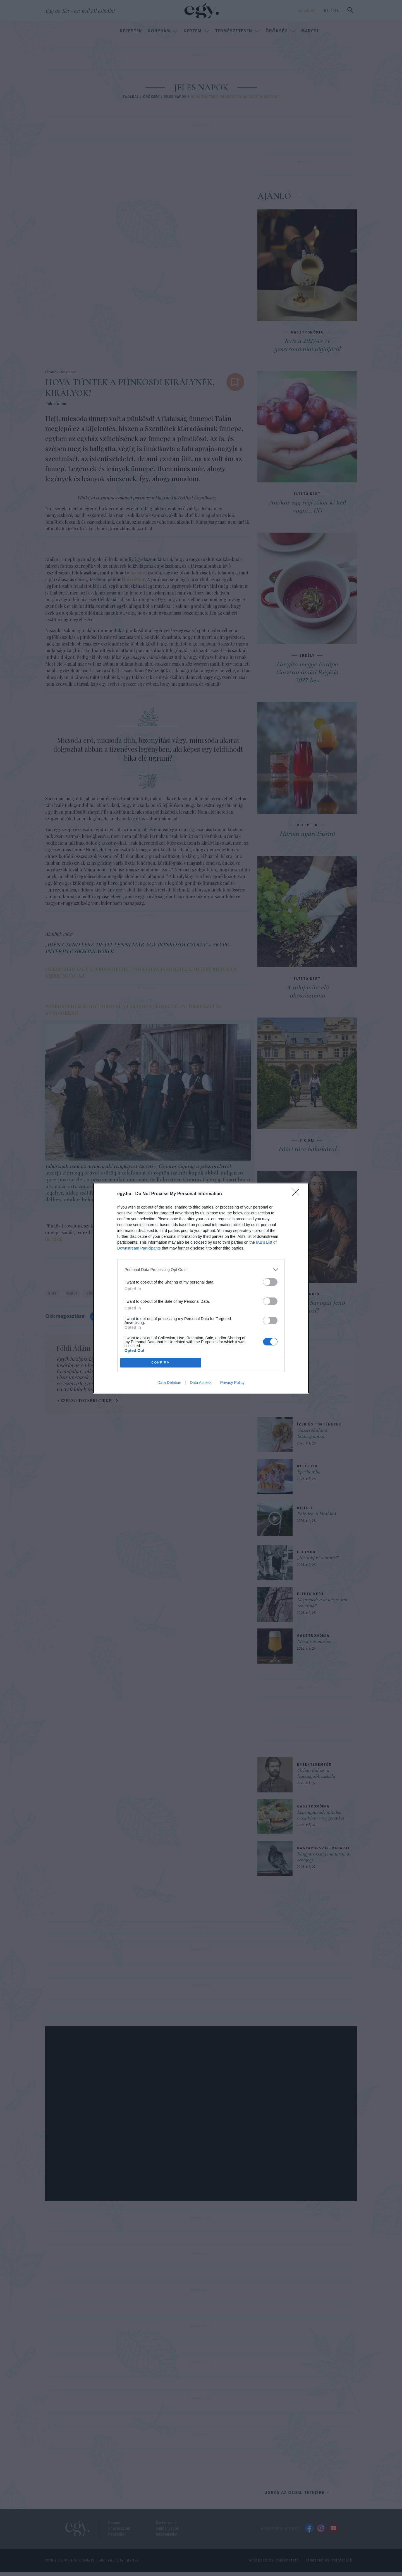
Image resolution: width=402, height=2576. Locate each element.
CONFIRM (160, 1363)
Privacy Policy (232, 1382)
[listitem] (201, 1270)
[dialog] (201, 1288)
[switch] (270, 1282)
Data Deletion (169, 1382)
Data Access (201, 1382)
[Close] (297, 1194)
